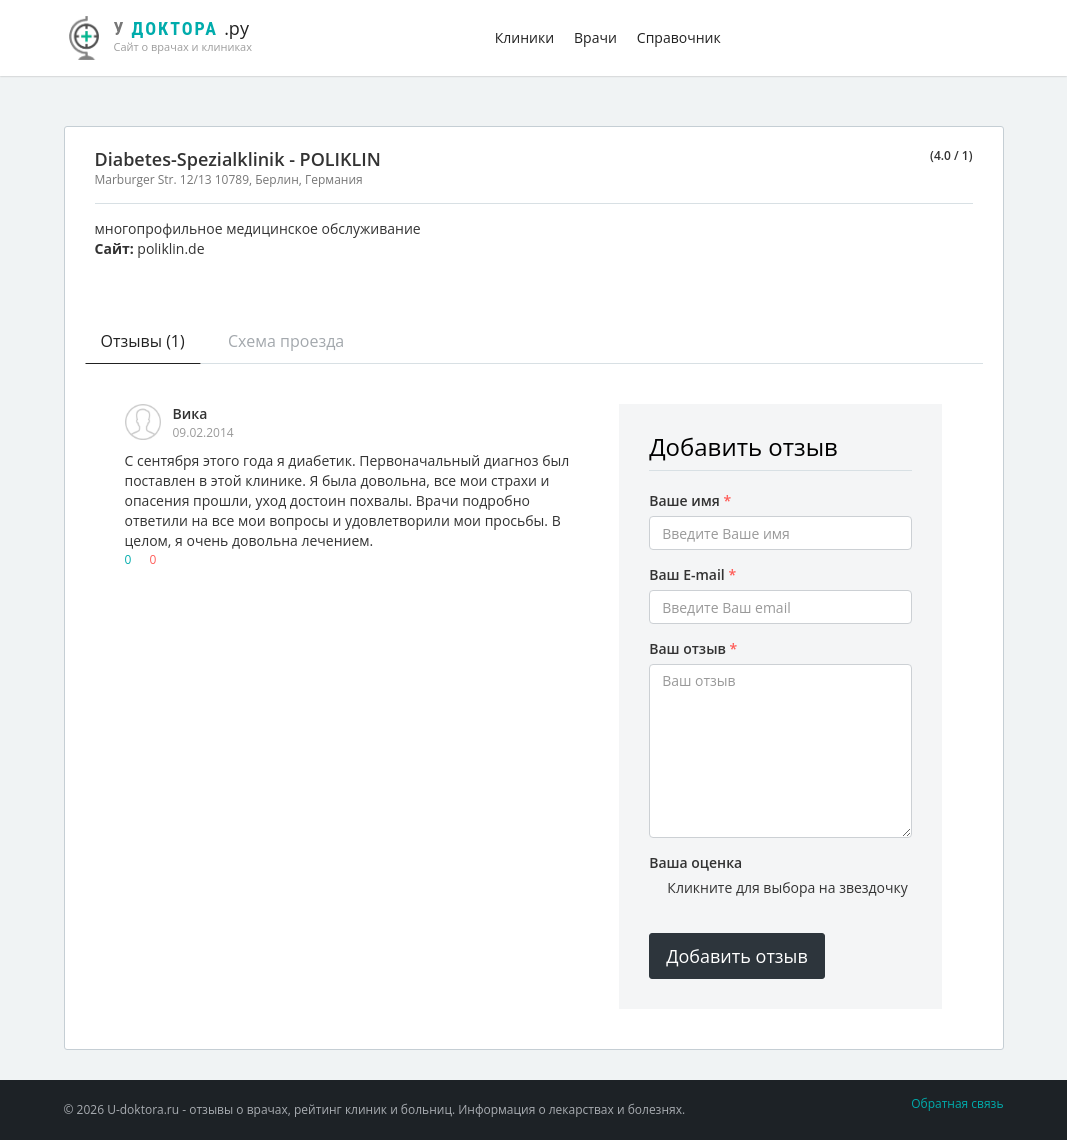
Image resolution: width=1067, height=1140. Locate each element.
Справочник (679, 37)
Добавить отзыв (737, 956)
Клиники (524, 37)
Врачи (595, 37)
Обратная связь (957, 1103)
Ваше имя (690, 500)
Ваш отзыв (693, 648)
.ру (169, 35)
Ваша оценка (695, 862)
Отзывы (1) (143, 341)
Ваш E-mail (692, 574)
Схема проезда (286, 341)
